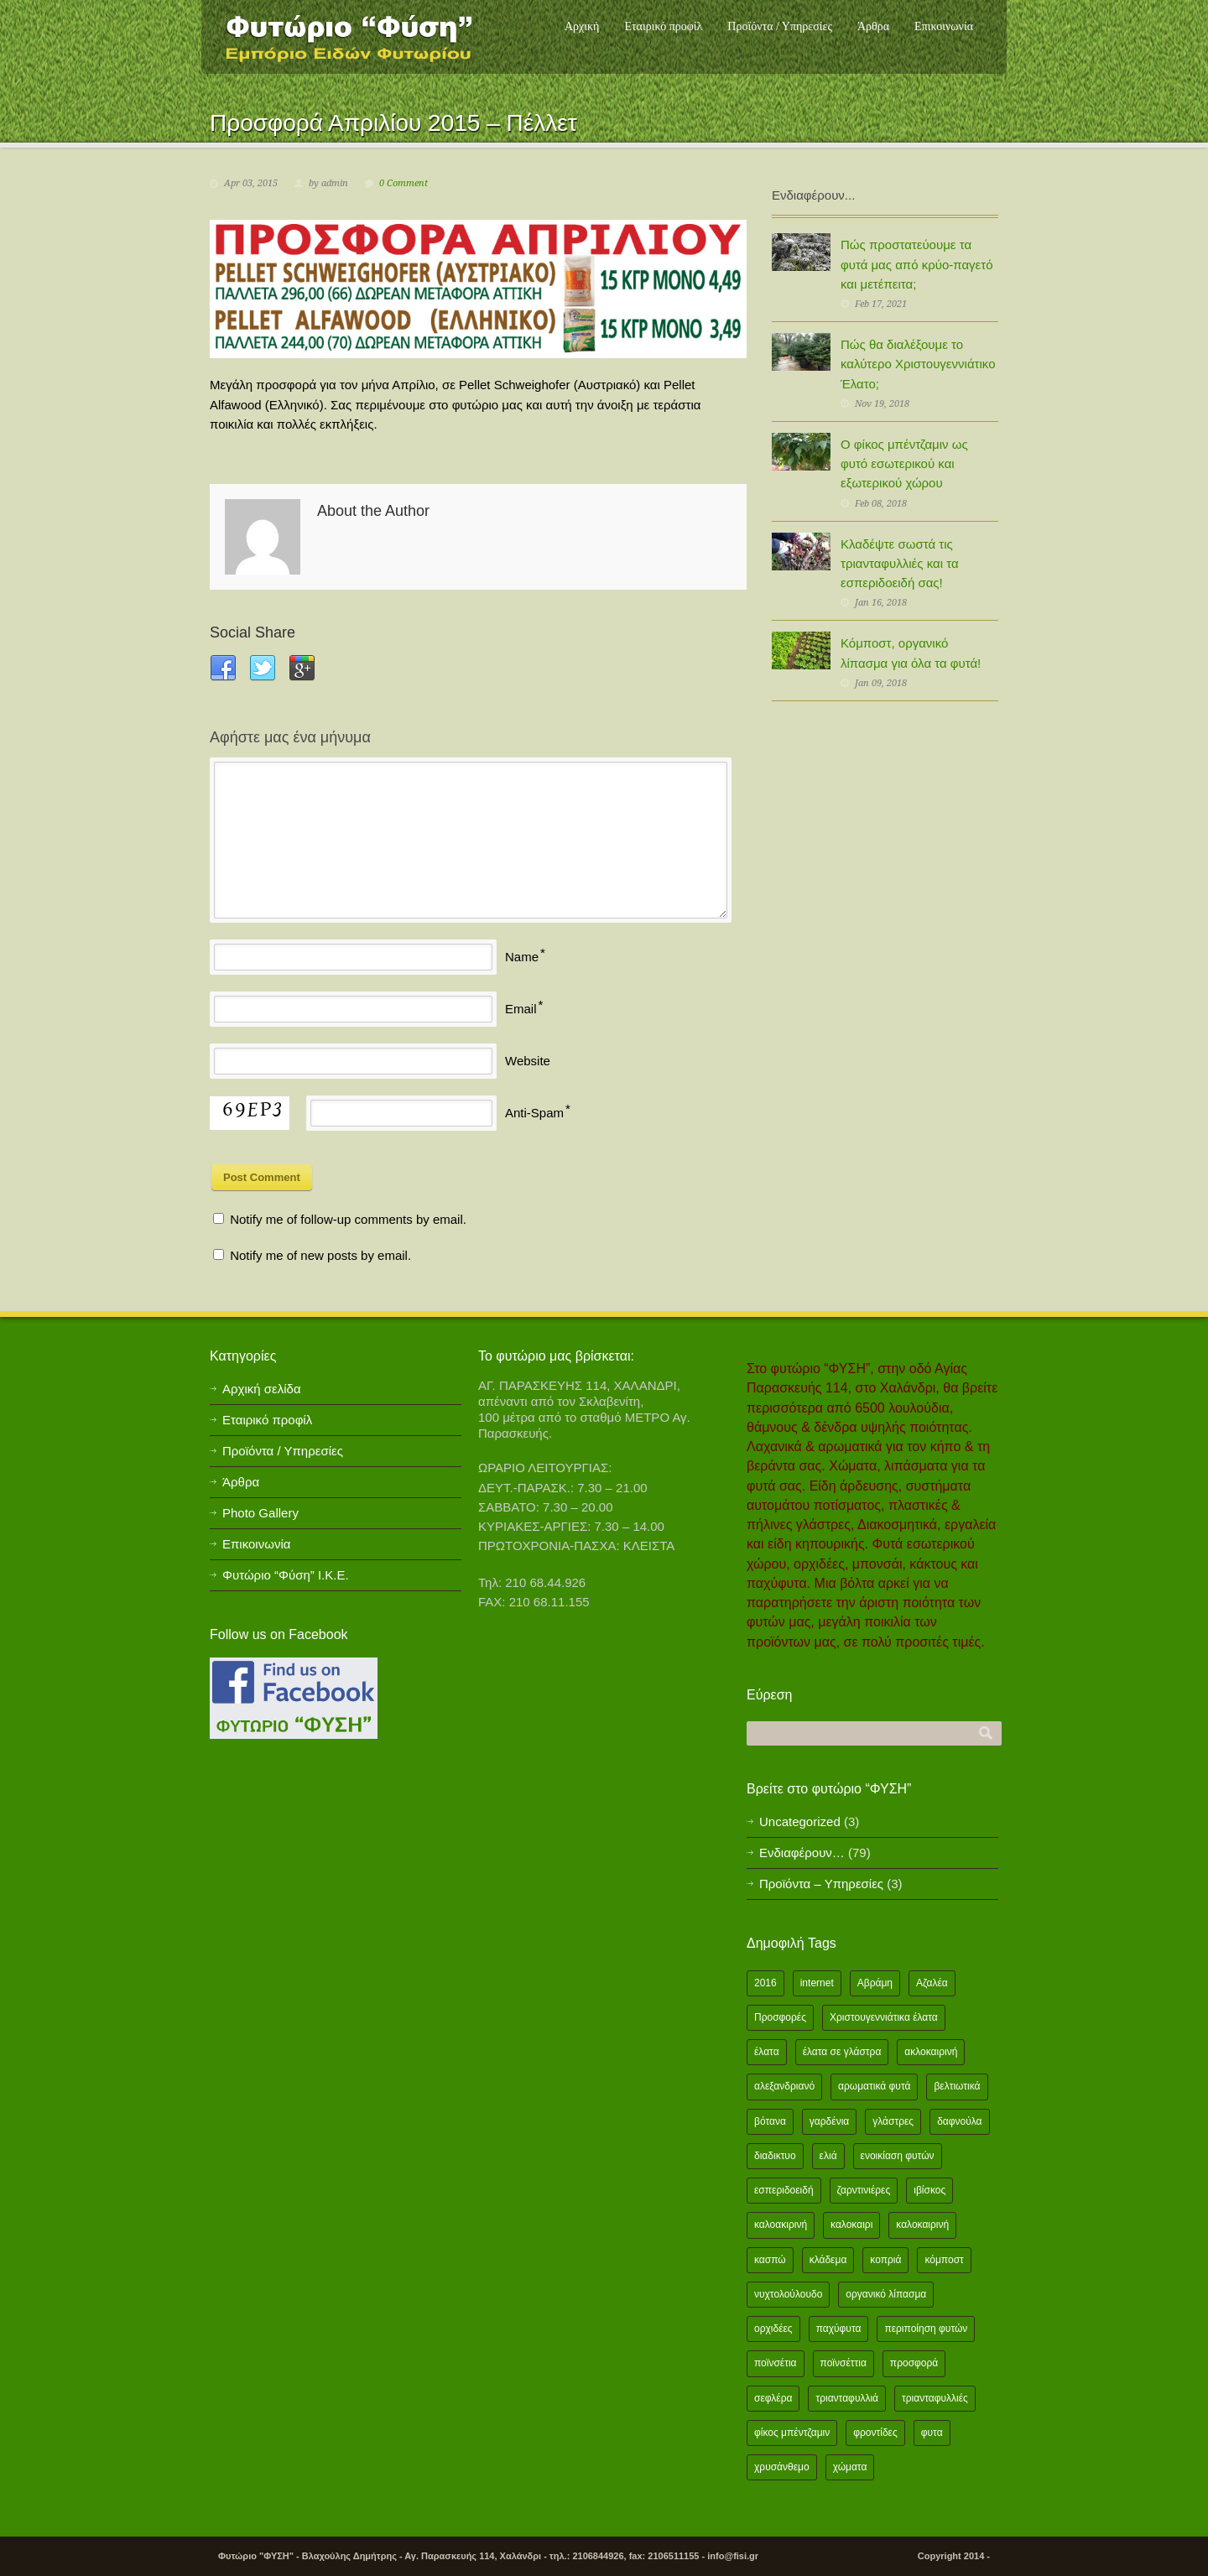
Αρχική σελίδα (261, 1389)
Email (521, 1009)
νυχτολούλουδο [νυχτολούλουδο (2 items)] (788, 2294)
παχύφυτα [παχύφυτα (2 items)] (839, 2328)
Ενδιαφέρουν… (802, 1852)
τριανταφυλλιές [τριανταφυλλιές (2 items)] (935, 2398)
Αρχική (582, 26)
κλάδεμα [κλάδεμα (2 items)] (828, 2260)
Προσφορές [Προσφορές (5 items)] (780, 2017)
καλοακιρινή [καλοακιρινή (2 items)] (780, 2224)
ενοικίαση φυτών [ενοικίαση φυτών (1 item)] (898, 2156)
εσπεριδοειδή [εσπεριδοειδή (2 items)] (784, 2190)
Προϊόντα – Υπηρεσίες (821, 1883)
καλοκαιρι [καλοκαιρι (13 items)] (851, 2224)
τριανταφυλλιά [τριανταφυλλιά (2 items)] (846, 2398)
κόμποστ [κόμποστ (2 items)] (943, 2260)
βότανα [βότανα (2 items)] (770, 2121)
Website (527, 1061)
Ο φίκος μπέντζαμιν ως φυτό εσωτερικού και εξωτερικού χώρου (904, 464)
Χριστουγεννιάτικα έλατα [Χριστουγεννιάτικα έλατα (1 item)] (884, 2017)
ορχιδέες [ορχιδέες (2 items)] (773, 2328)
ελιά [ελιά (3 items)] (828, 2156)
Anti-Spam (534, 1113)
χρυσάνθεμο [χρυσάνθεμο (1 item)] (782, 2467)
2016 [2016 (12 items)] (765, 1983)
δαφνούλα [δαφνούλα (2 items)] (959, 2121)
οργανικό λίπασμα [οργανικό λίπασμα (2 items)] (886, 2294)
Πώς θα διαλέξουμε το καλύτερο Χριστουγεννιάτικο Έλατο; (918, 364)
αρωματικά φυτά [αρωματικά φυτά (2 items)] (874, 2086)
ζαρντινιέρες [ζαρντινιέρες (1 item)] (864, 2190)
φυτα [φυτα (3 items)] (932, 2432)
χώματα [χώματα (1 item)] (850, 2467)
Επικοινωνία (943, 26)
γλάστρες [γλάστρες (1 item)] (893, 2121)
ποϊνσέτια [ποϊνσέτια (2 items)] (775, 2363)
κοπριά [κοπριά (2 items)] (885, 2260)
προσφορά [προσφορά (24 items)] (914, 2363)
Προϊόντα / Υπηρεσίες (779, 26)
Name (522, 957)
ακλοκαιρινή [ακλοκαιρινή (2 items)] (930, 2052)
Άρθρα (873, 26)
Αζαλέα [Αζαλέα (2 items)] (932, 1983)
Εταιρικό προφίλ (663, 26)
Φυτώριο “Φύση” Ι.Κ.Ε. (285, 1575)
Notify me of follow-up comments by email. (348, 1219)
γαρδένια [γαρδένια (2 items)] (829, 2121)
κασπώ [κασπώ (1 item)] (770, 2260)
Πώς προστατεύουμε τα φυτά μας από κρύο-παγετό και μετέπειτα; (917, 264)
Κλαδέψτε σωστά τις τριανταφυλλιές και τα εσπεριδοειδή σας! (900, 564)
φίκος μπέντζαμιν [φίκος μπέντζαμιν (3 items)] (792, 2432)
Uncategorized (800, 1821)
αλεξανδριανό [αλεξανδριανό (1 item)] (784, 2086)
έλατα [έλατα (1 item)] (766, 2052)
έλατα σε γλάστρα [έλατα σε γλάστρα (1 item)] (842, 2052)
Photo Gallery (260, 1513)
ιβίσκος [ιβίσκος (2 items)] (929, 2190)
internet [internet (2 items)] (817, 1983)
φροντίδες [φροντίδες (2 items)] (875, 2432)
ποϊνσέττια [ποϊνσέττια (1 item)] (843, 2363)
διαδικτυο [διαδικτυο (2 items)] (775, 2156)
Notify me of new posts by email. (320, 1255)
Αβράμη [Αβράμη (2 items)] (875, 1983)
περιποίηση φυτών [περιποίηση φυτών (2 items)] (925, 2328)
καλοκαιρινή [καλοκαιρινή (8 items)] (922, 2224)
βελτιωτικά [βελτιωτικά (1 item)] (957, 2086)
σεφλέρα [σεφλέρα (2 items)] (773, 2398)
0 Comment (403, 183)
